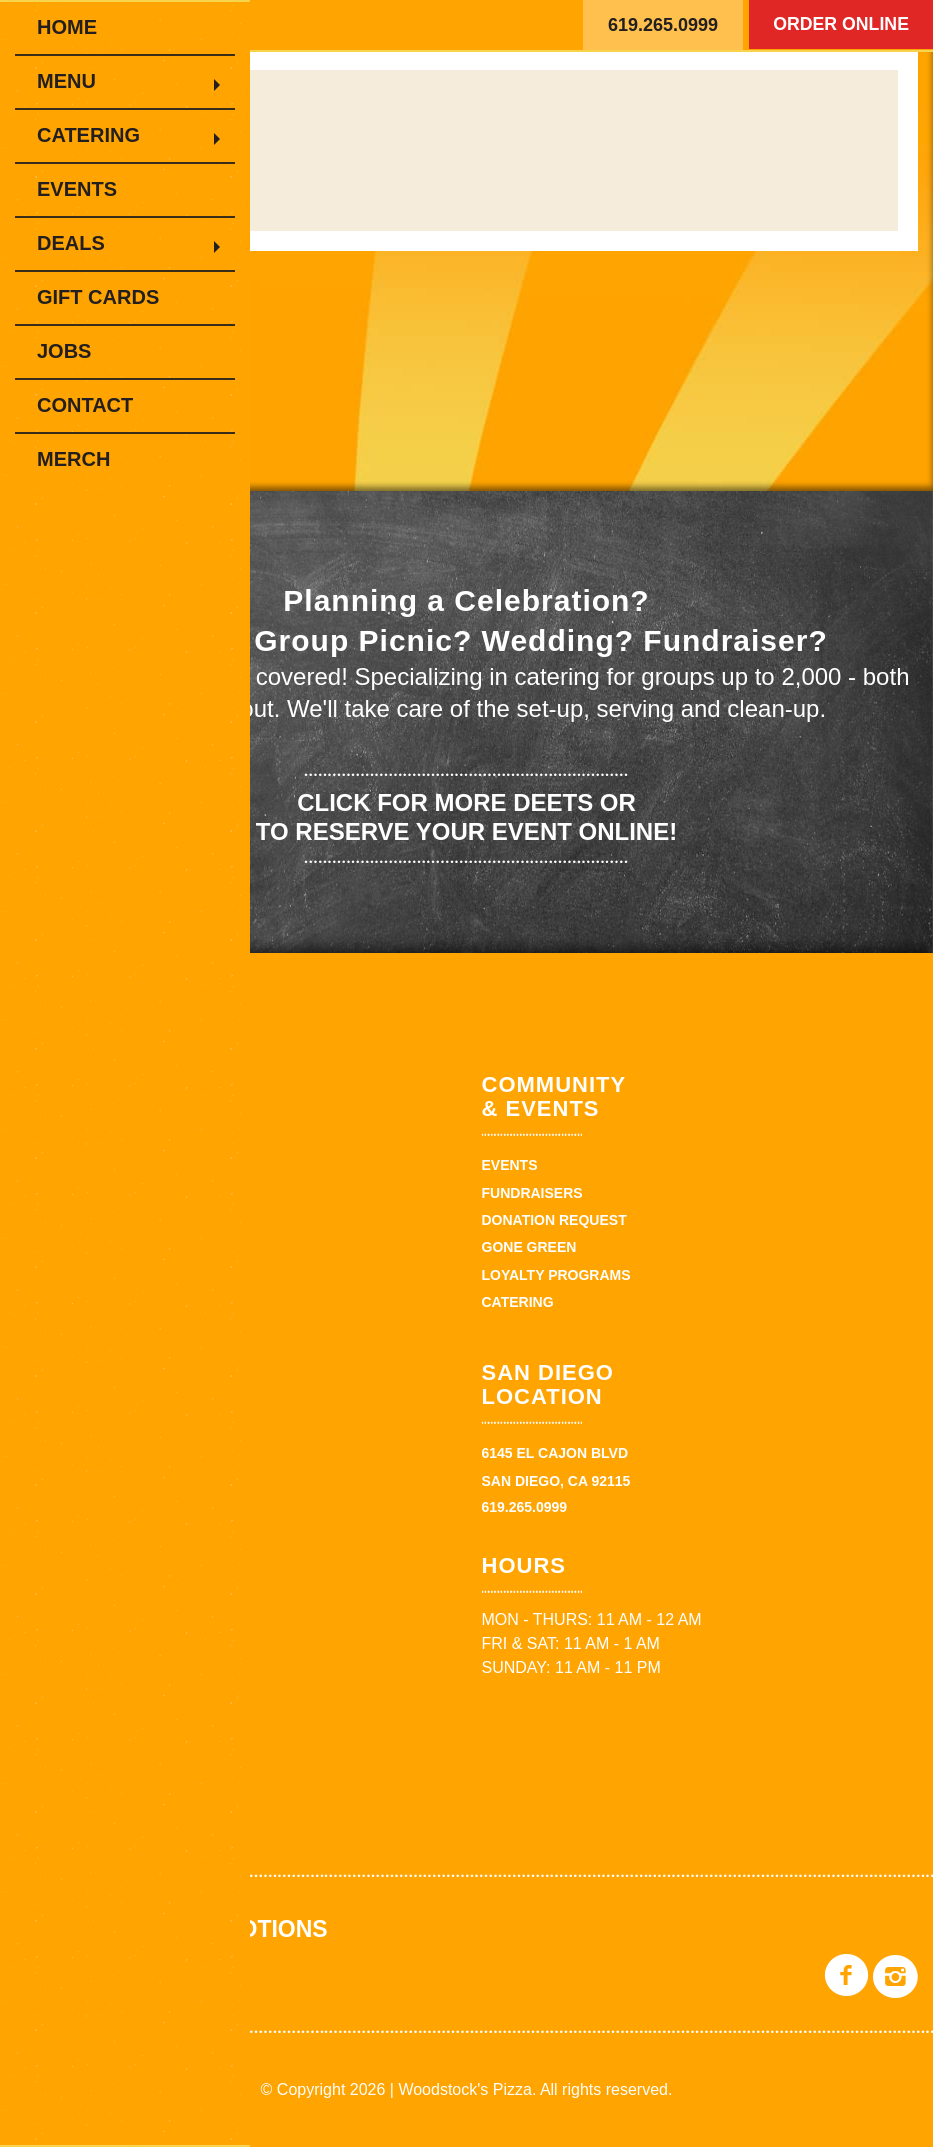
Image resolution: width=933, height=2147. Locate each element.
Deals (82, 243)
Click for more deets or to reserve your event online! (466, 817)
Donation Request (554, 1220)
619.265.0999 (663, 25)
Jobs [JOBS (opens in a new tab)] (64, 351)
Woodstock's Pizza (369, 25)
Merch (73, 459)
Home (67, 27)
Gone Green (529, 1247)
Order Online (838, 25)
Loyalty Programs (556, 1275)
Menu (77, 81)
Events (77, 189)
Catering (99, 135)
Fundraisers (532, 1193)
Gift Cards (98, 297)
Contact (85, 405)
